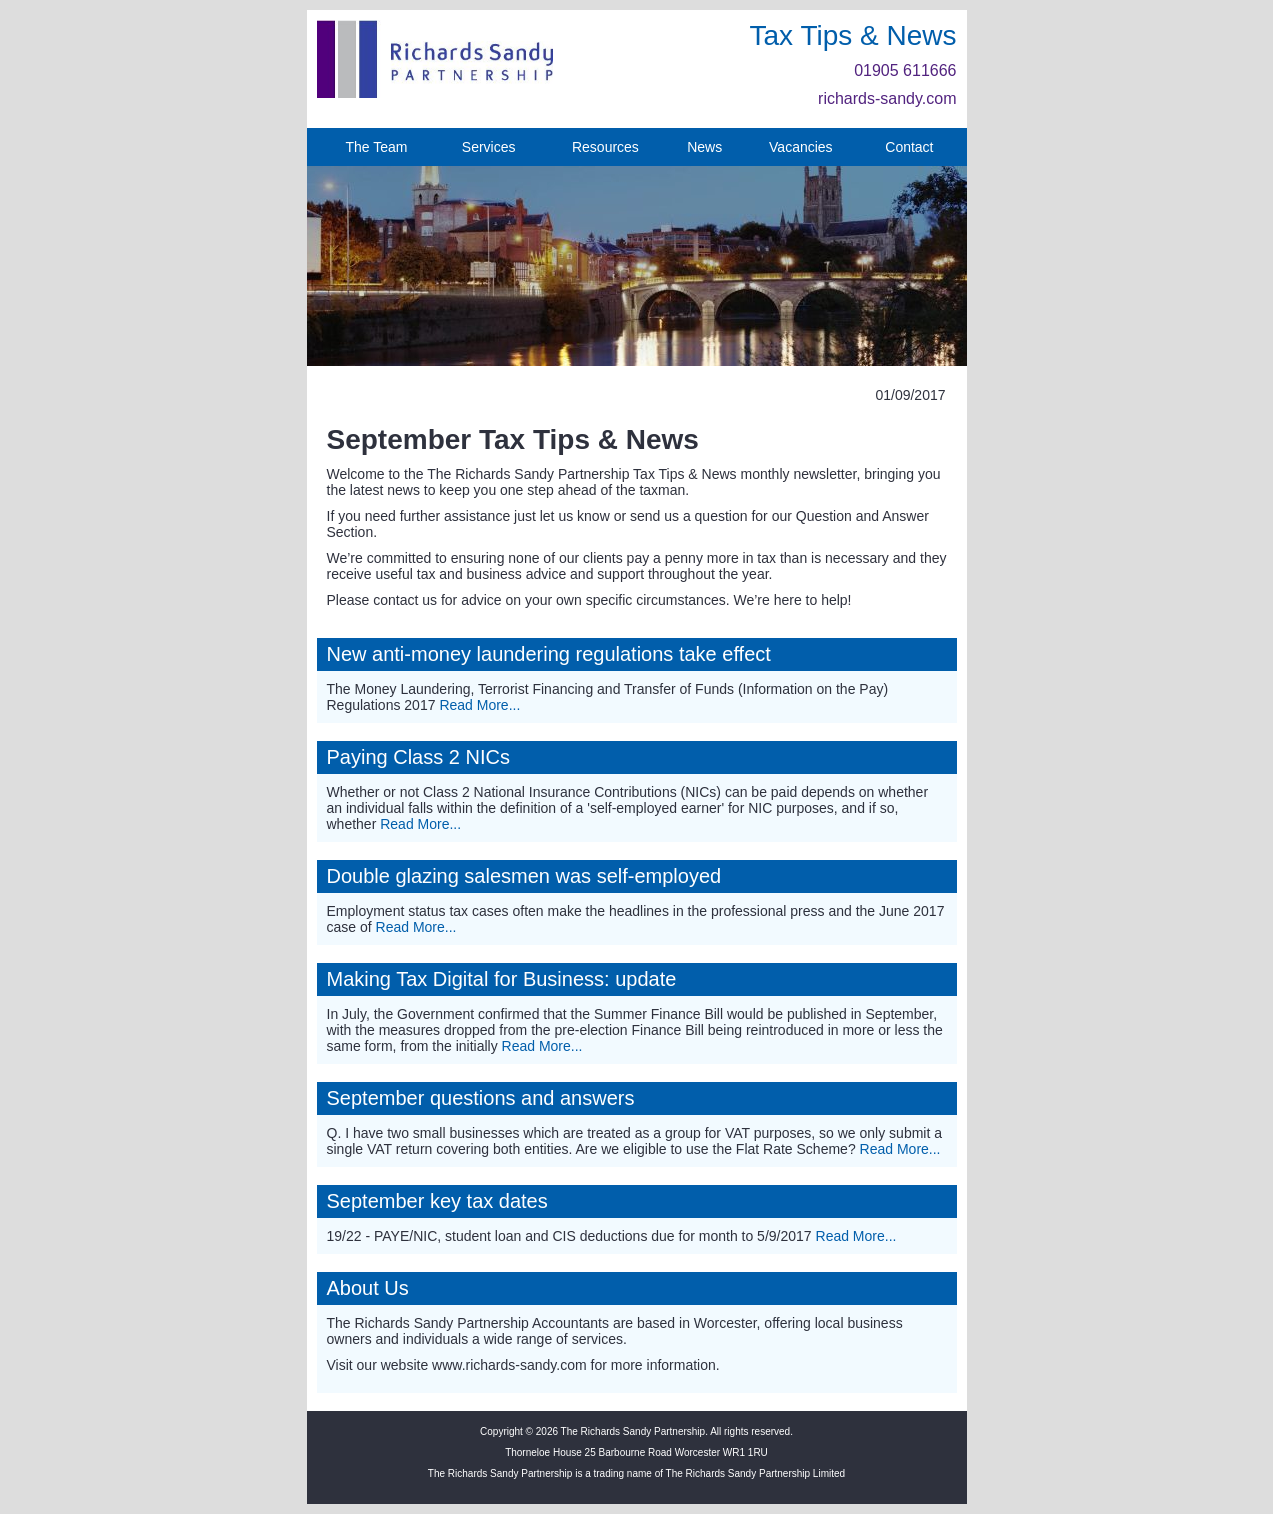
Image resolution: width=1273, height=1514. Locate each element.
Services (489, 147)
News (704, 147)
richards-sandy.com (887, 98)
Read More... (479, 705)
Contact (909, 147)
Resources (605, 147)
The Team (376, 147)
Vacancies (801, 147)
